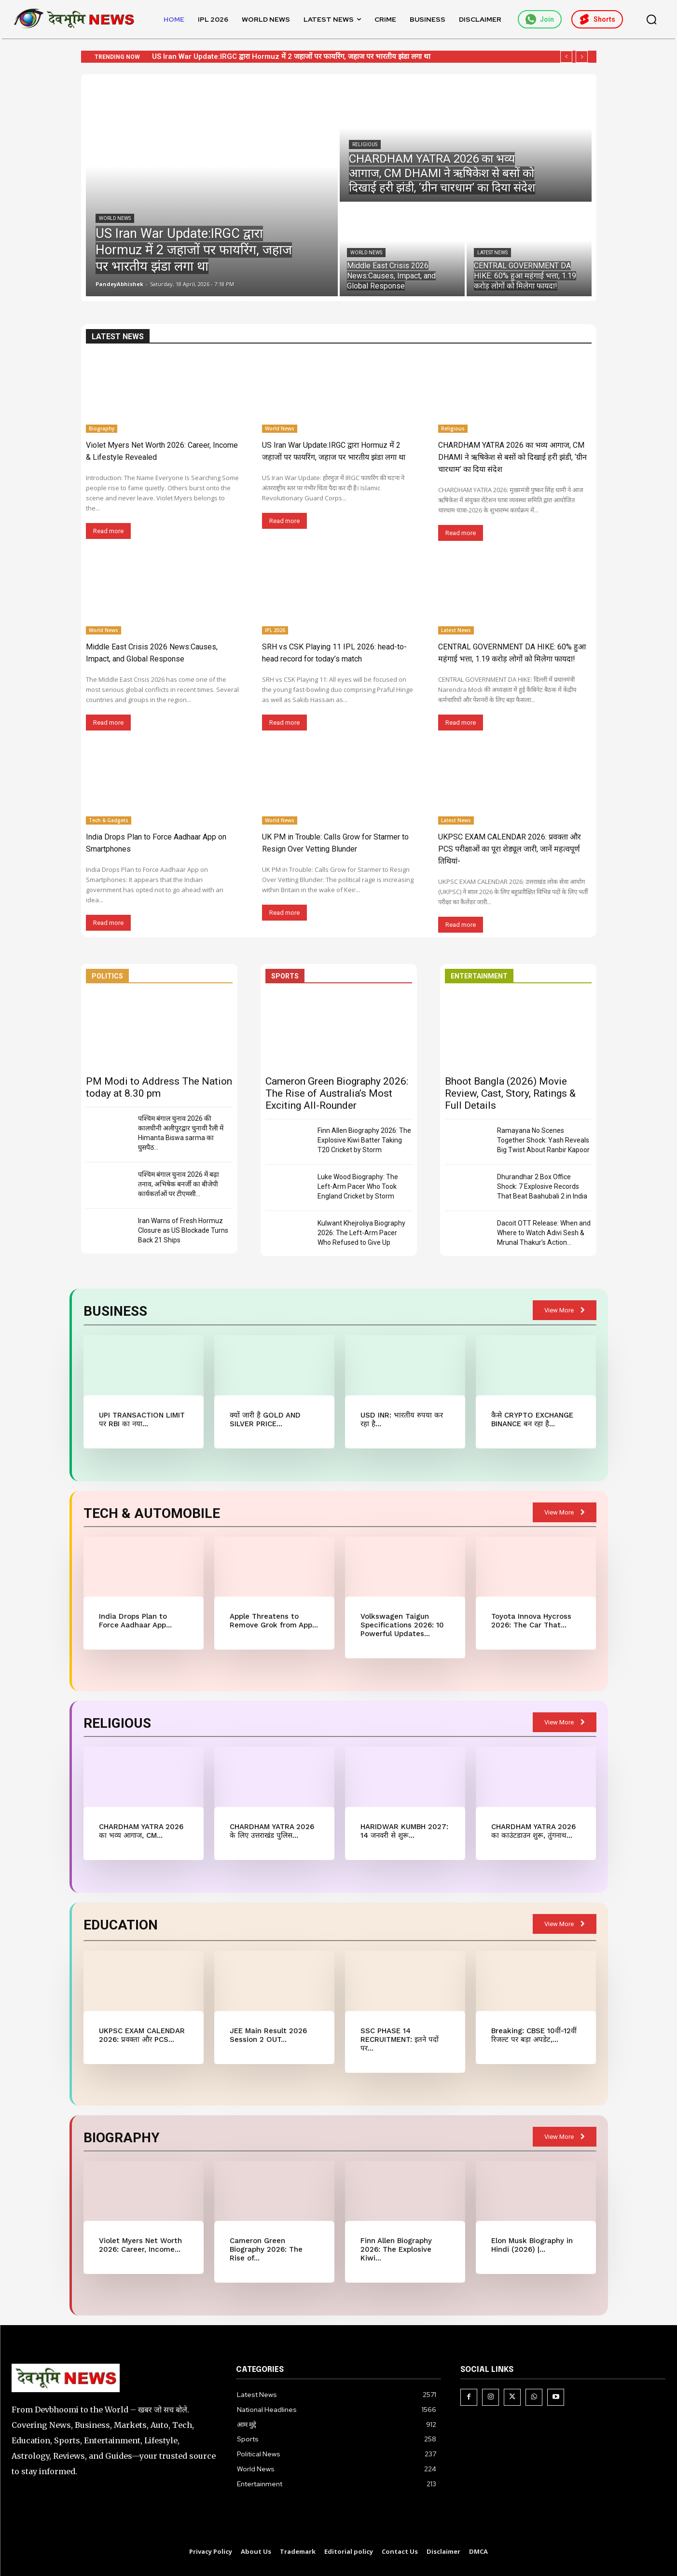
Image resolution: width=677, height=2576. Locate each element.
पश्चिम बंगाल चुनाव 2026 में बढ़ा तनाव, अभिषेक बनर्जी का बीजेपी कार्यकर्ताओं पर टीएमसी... (178, 1184)
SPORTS (285, 976)
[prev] (566, 57)
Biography (101, 428)
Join (539, 19)
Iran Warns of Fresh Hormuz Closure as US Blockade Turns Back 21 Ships (183, 1230)
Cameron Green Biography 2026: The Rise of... (266, 2249)
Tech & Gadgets (108, 820)
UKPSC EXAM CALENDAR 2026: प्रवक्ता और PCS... (142, 2035)
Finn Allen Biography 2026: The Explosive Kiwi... (396, 2249)
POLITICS (107, 976)
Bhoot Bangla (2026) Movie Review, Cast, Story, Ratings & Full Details (510, 1093)
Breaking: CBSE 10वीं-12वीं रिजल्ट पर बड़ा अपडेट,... (534, 2035)
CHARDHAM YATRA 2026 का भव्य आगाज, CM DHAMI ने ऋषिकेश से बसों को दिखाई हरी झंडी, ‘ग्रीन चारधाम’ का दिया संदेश (512, 457)
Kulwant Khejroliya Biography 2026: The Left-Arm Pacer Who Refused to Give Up (361, 1232)
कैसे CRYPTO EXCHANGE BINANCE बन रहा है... (532, 1419)
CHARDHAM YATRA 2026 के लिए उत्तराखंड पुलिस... (272, 1831)
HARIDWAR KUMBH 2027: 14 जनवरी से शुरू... (404, 1831)
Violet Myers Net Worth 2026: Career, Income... (140, 2245)
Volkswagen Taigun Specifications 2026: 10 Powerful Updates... (402, 1625)
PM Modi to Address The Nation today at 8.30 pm (159, 1087)
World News (115, 218)
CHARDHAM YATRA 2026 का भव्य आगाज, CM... (141, 1831)
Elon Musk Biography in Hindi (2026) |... (532, 2245)
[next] (582, 57)
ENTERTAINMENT (479, 976)
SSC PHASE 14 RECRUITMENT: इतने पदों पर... (399, 2039)
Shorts (597, 19)
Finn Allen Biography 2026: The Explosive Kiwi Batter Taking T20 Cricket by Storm (364, 1140)
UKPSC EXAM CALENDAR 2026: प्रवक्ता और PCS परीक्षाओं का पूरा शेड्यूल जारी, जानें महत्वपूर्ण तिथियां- (509, 849)
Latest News (492, 252)
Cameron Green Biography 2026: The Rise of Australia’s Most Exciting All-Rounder (336, 1093)
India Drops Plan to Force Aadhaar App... (135, 1620)
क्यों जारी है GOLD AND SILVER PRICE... (265, 1419)
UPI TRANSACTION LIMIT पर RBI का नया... (142, 1419)
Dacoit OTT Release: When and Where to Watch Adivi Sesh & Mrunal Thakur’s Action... (544, 1232)
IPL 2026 (275, 630)
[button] (651, 19)
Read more (108, 531)
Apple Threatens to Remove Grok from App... (274, 1620)
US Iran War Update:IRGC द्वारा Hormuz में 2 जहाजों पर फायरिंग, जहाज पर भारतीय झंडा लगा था (291, 56)
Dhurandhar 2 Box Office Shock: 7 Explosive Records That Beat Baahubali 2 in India (542, 1186)
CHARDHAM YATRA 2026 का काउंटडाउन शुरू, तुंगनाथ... (533, 1831)
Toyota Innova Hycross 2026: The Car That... (531, 1620)
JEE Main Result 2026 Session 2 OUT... (268, 2035)
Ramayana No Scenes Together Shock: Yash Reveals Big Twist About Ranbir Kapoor (543, 1140)
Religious (364, 144)
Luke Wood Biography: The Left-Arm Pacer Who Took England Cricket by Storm (358, 1186)
